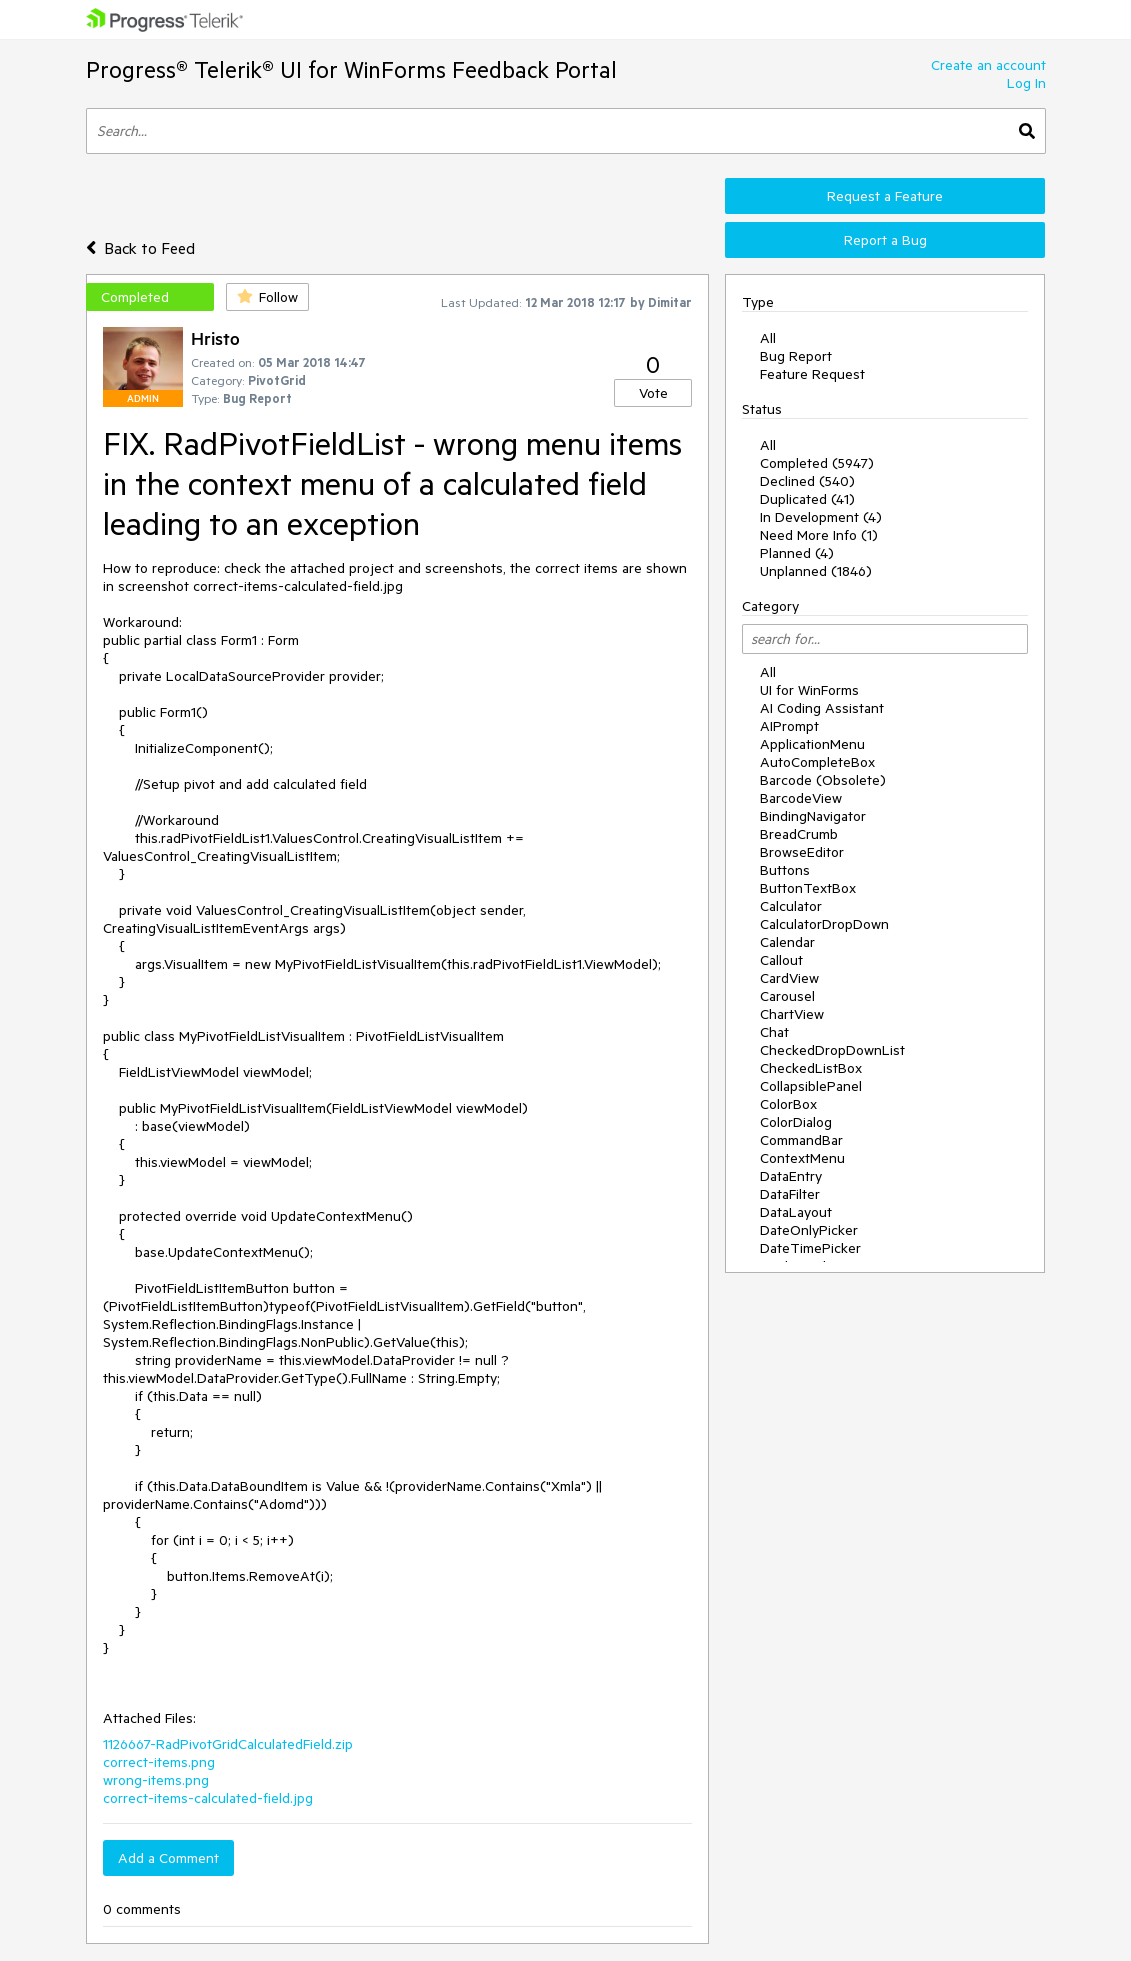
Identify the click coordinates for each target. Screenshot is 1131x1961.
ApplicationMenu (812, 744)
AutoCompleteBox (817, 762)
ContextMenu (802, 1158)
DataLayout (796, 1212)
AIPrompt (789, 726)
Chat (774, 1032)
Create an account (988, 65)
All (768, 338)
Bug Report (796, 356)
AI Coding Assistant (822, 708)
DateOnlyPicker (809, 1230)
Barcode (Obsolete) (823, 780)
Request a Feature (885, 196)
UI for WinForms (809, 690)
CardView (789, 978)
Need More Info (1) (819, 535)
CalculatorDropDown (824, 924)
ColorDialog (796, 1122)
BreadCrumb (799, 834)
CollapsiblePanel (811, 1086)
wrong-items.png (156, 1780)
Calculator (791, 906)
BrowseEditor (802, 852)
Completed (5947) (817, 463)
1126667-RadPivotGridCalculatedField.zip (228, 1744)
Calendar (787, 942)
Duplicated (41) (807, 499)
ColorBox (788, 1104)
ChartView (792, 1014)
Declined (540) (807, 481)
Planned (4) (797, 553)
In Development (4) (821, 517)
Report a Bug (885, 240)
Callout (781, 960)
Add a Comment (168, 1858)
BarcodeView (801, 798)
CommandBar (801, 1140)
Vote (653, 393)
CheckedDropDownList (832, 1050)
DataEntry (791, 1176)
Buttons (785, 870)
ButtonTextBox (808, 888)
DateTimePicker (810, 1248)
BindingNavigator (813, 816)
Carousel (787, 996)
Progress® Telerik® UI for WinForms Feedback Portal (351, 69)
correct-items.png (159, 1762)
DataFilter (790, 1194)
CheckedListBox (811, 1068)
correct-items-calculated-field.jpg (208, 1798)
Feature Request (812, 374)
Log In (1026, 83)
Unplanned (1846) (816, 571)
